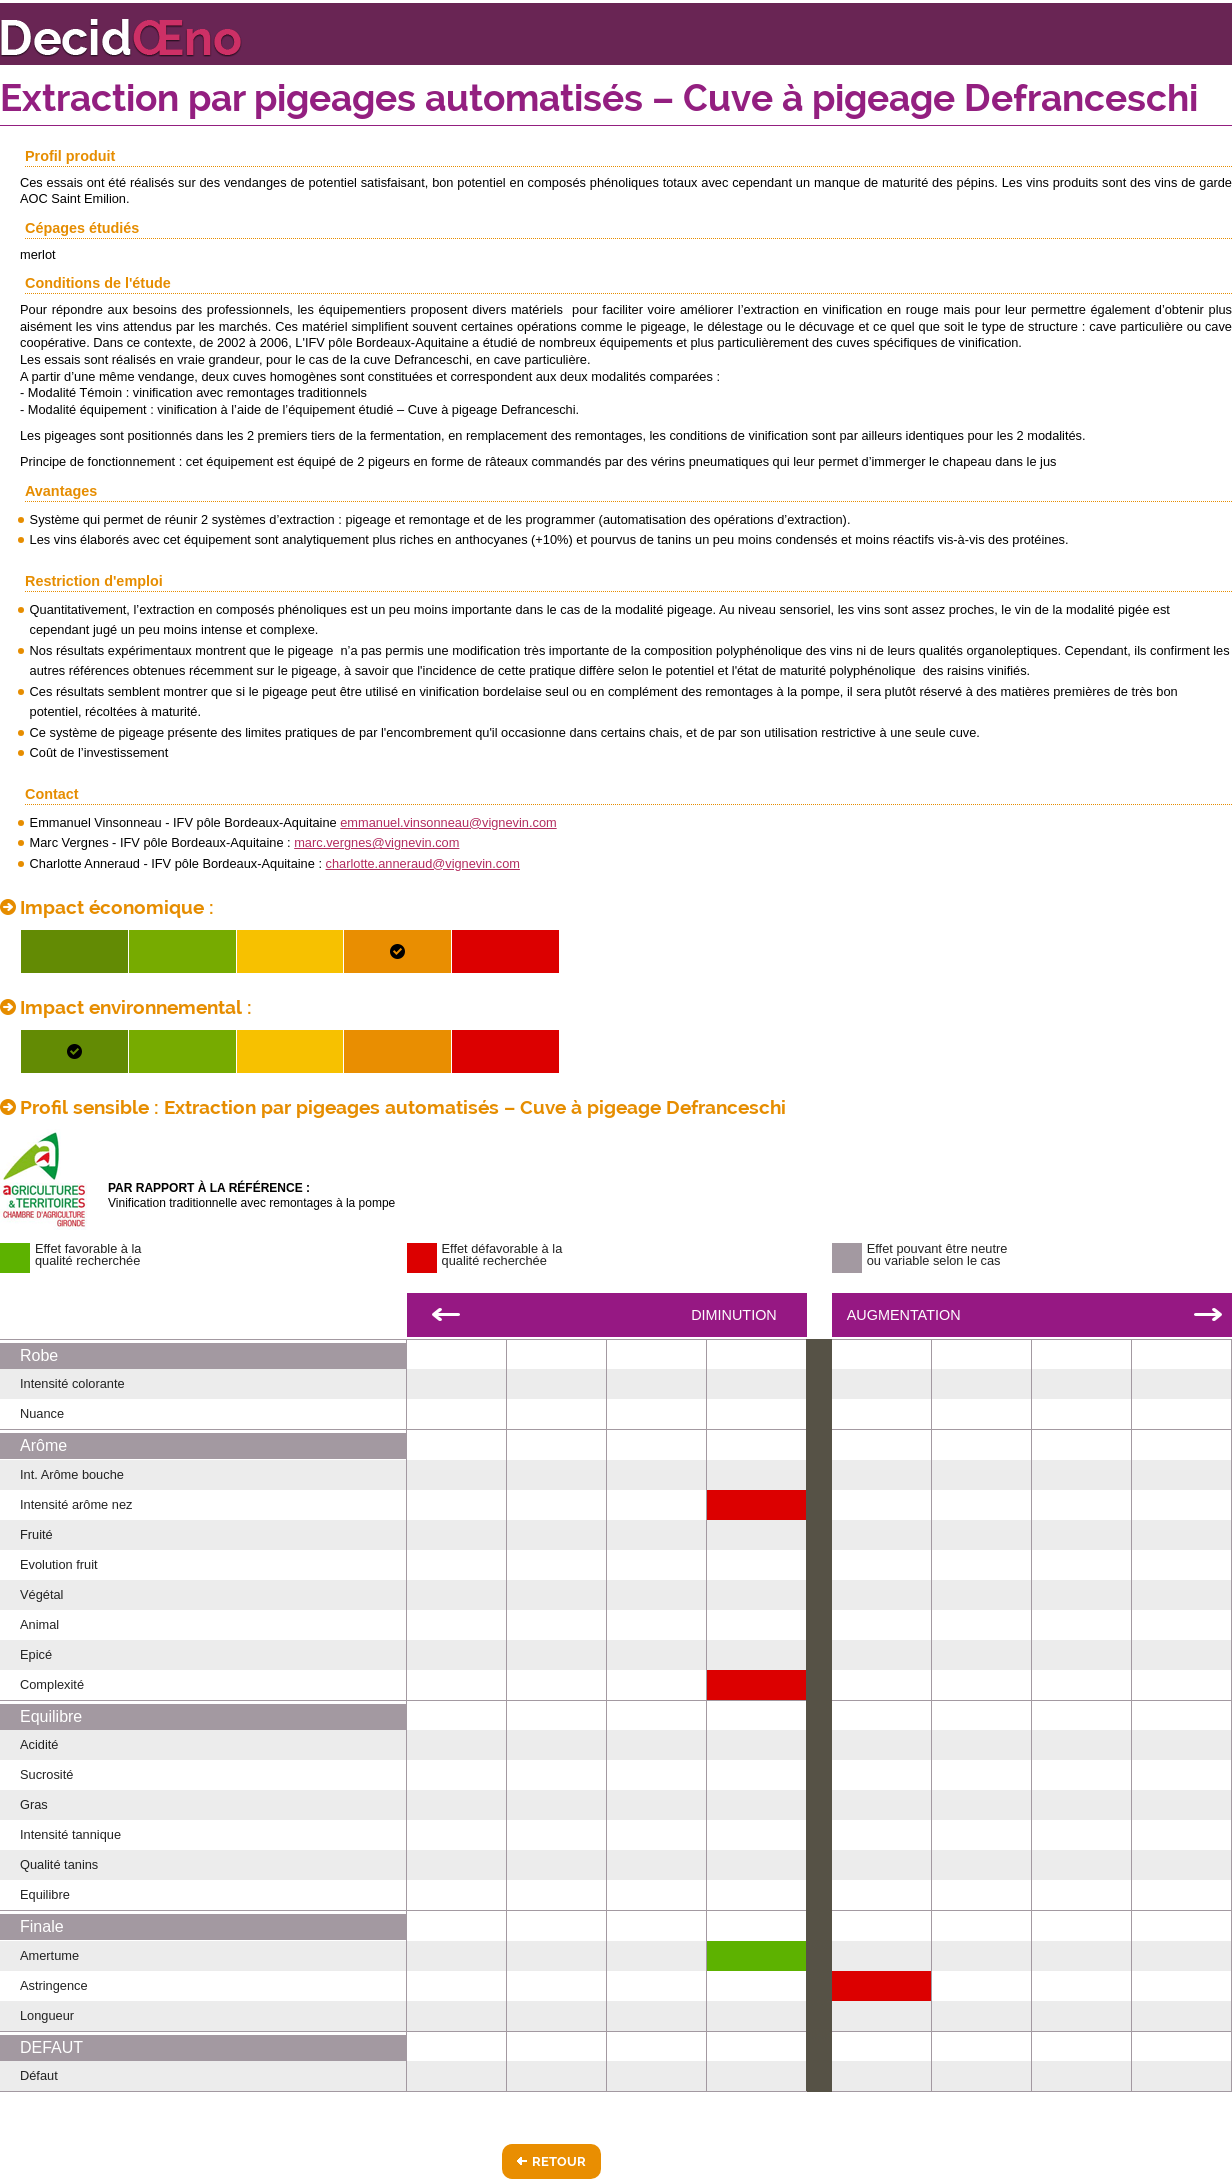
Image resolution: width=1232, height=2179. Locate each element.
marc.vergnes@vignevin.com (376, 842)
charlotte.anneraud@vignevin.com (423, 863)
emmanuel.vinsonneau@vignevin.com (448, 822)
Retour (559, 2161)
